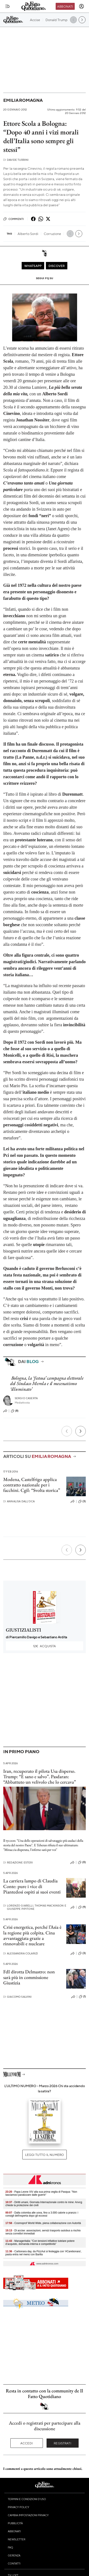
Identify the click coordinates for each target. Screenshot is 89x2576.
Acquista (44, 1646)
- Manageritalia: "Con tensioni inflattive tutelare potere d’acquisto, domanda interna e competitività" (39, 2242)
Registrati (62, 2443)
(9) (82, 1907)
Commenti (13, 219)
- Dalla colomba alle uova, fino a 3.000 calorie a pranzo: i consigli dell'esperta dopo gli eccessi (41, 2214)
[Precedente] (66, 1431)
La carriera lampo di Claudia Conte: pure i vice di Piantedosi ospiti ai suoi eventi (32, 1886)
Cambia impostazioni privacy (28, 2515)
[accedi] (81, 6)
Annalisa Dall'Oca (19, 1501)
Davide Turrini (16, 159)
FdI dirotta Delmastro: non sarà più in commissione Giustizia (29, 1977)
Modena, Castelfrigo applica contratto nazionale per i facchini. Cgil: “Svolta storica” (31, 1485)
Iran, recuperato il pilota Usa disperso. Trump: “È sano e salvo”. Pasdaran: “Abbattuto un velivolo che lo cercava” (39, 1776)
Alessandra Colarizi (20, 1953)
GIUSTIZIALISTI (23, 1630)
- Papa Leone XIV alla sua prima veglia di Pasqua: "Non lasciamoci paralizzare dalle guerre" (41, 2193)
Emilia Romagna (23, 100)
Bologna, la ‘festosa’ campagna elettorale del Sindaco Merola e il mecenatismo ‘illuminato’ (46, 1383)
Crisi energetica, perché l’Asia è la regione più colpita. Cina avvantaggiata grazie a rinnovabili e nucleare (32, 1935)
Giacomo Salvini (17, 1996)
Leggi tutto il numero (44, 2155)
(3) (82, 1501)
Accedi (26, 2443)
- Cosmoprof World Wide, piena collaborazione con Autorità (43, 2223)
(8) (14, 1411)
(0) (82, 1862)
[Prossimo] (80, 1431)
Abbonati (65, 6)
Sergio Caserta (26, 1398)
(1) (82, 1996)
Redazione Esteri (18, 1862)
